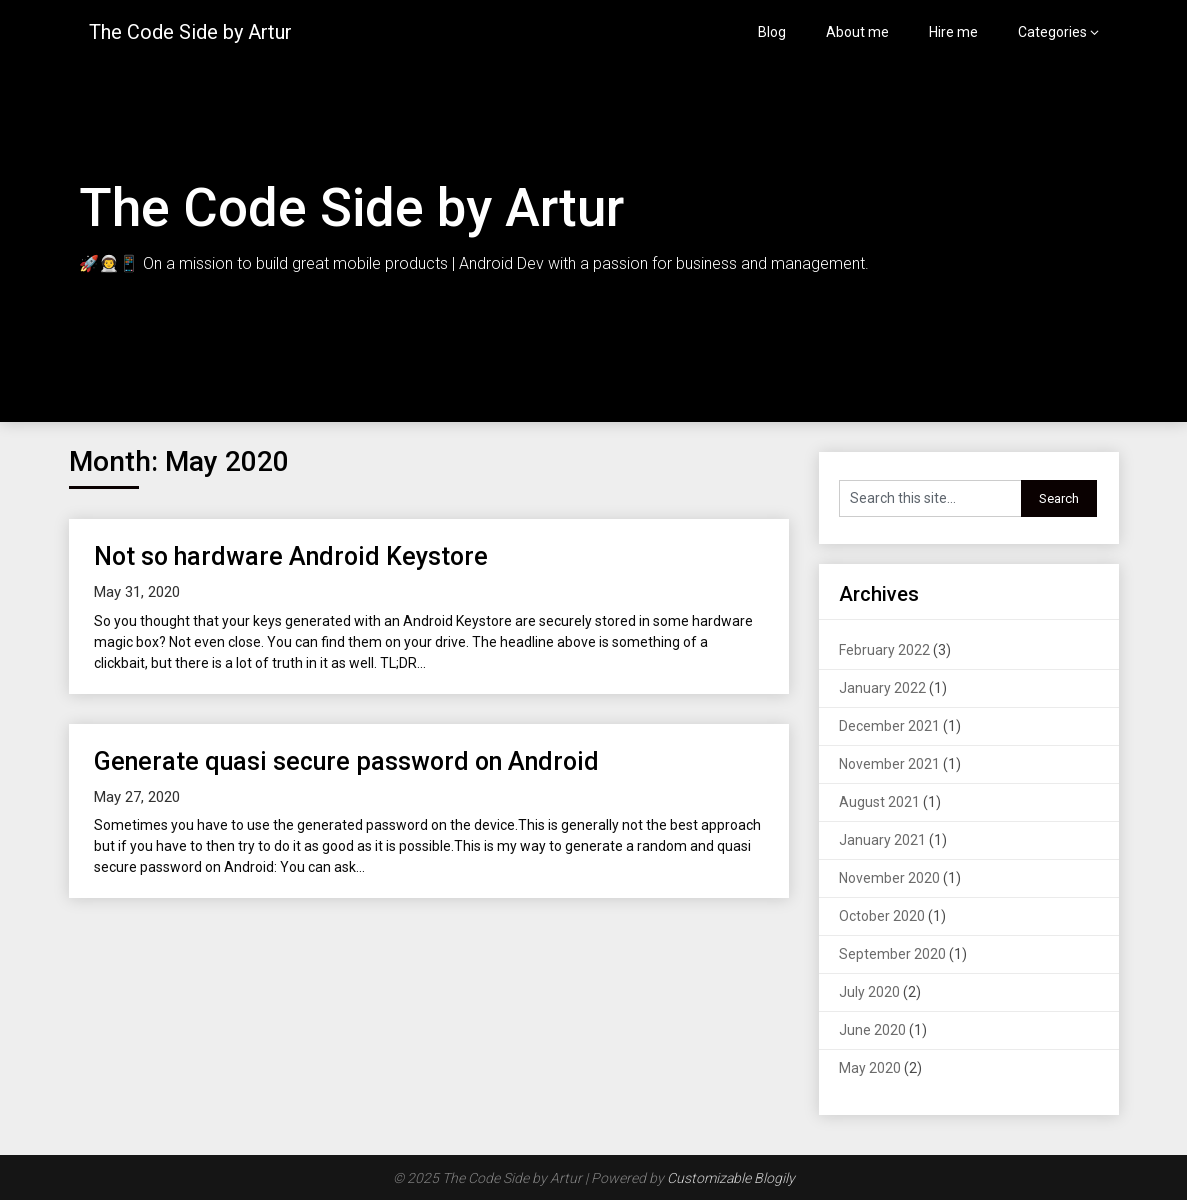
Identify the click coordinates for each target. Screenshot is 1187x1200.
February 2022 (884, 650)
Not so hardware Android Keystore (291, 556)
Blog (772, 32)
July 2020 (869, 992)
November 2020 (889, 878)
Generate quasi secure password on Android (346, 761)
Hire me (953, 32)
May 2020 (870, 1068)
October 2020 (882, 916)
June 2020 (872, 1030)
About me (857, 32)
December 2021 (889, 726)
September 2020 (892, 954)
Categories (1052, 32)
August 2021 (879, 802)
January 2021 (882, 840)
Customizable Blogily (731, 1178)
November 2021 (889, 764)
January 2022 (882, 688)
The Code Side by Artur (190, 32)
